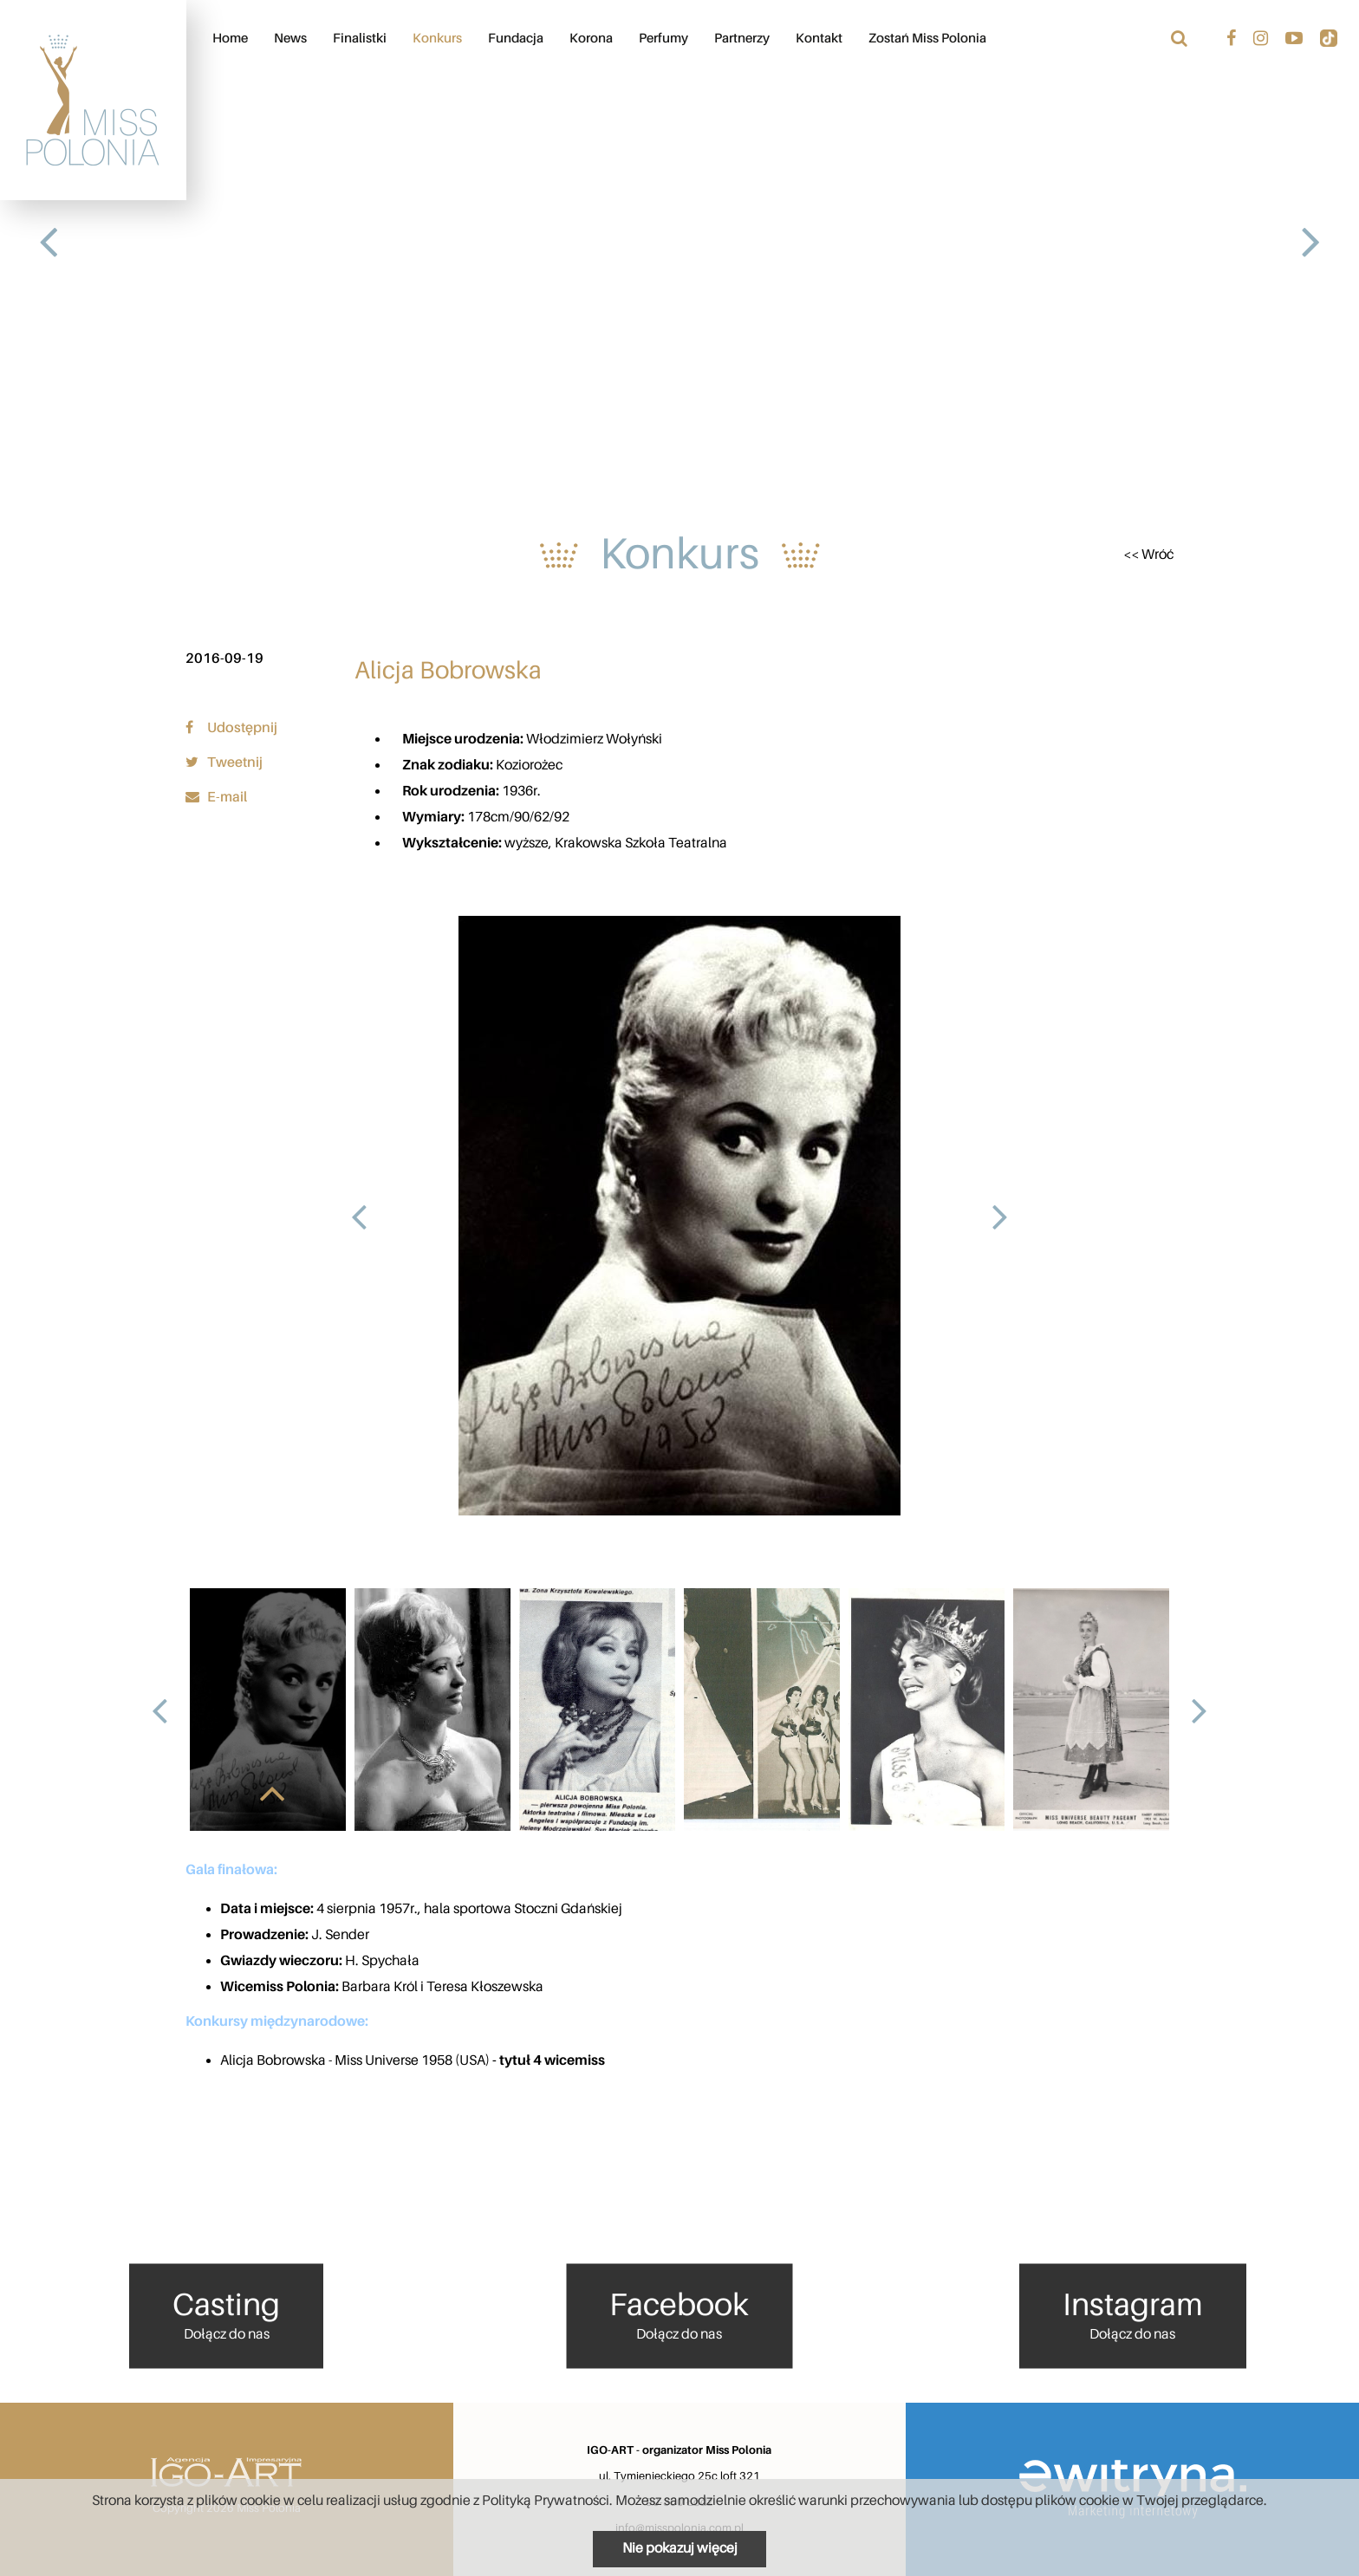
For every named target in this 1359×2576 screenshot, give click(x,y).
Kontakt (819, 38)
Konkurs (437, 38)
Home (230, 38)
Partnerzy (742, 38)
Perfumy (663, 38)
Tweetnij (224, 762)
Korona (591, 38)
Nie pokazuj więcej (680, 2548)
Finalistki (360, 38)
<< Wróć (1148, 554)
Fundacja (515, 38)
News (290, 38)
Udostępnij (231, 728)
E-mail (216, 797)
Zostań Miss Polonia (927, 38)
